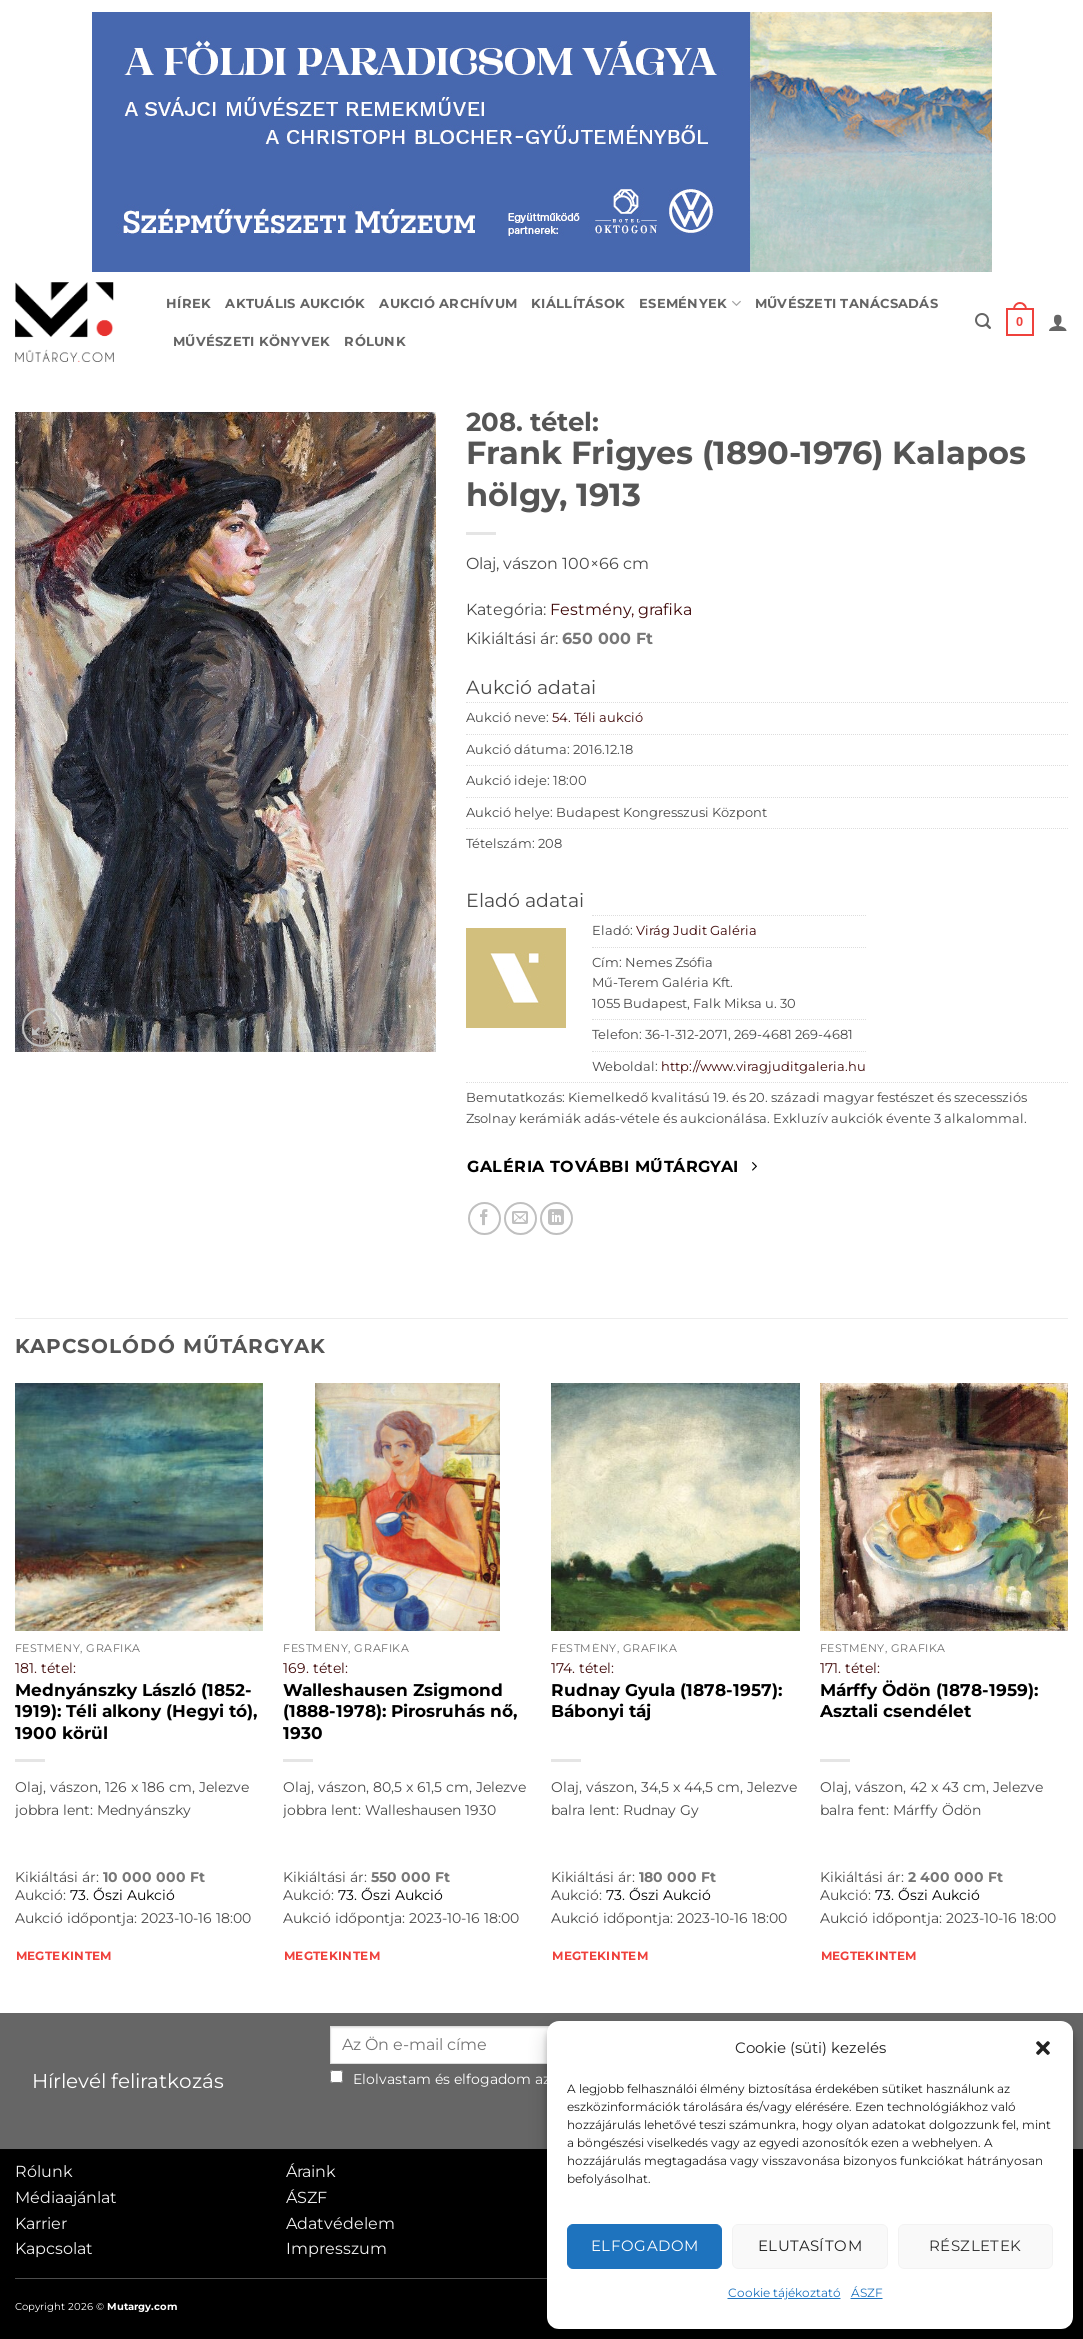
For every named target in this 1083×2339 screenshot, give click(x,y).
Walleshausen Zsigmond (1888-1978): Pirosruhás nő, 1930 (400, 1711)
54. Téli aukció (597, 717)
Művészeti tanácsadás (846, 303)
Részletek (975, 2245)
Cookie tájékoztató (784, 2292)
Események (690, 303)
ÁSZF (867, 2292)
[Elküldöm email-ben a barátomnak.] (520, 1218)
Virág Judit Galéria (696, 930)
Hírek (188, 303)
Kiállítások (578, 303)
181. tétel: (45, 1668)
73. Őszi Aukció (122, 1895)
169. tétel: (315, 1668)
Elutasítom (810, 2245)
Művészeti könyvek (251, 341)
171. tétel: (850, 1668)
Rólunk (375, 341)
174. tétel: (582, 1668)
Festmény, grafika (621, 609)
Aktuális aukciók (295, 303)
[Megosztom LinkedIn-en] (556, 1218)
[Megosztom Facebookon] (484, 1218)
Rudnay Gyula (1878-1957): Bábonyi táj (666, 1701)
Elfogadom (645, 2245)
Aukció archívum (448, 303)
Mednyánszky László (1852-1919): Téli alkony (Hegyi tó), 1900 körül (136, 1711)
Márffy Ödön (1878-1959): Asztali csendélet (929, 1701)
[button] (1043, 2048)
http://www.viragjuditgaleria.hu (763, 1066)
